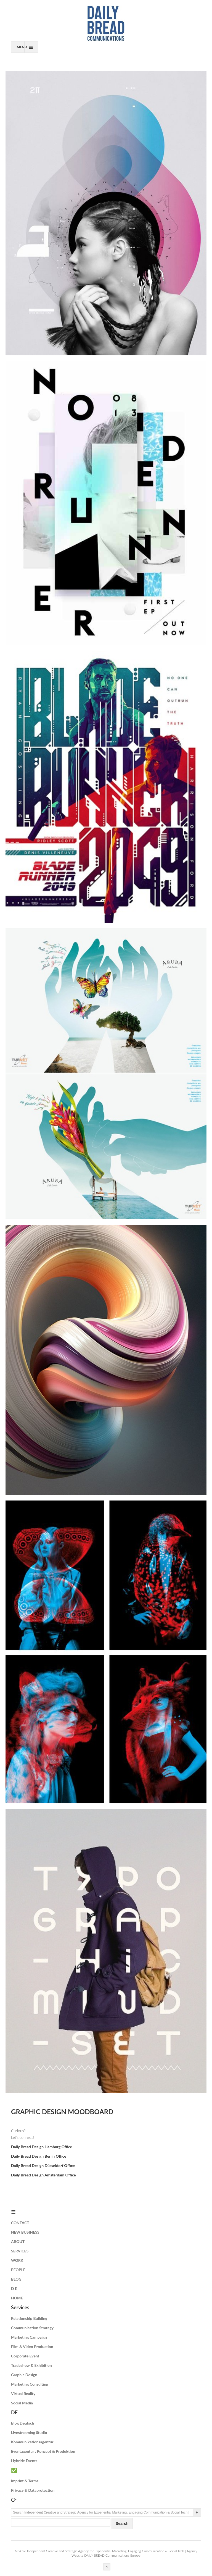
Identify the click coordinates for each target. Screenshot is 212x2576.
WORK (17, 2260)
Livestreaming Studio (29, 2432)
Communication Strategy (32, 2327)
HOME (17, 2298)
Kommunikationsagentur (32, 2441)
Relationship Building (29, 2318)
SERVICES (19, 2251)
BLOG (16, 2279)
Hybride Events (24, 2460)
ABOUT (18, 2241)
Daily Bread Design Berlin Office (38, 2156)
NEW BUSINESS (25, 2232)
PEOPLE (18, 2269)
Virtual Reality (23, 2393)
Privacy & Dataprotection (32, 2490)
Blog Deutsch (22, 2423)
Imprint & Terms (24, 2480)
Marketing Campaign (29, 2337)
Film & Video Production (32, 2346)
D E (14, 2288)
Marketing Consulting (29, 2384)
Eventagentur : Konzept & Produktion (43, 2451)
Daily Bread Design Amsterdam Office (43, 2175)
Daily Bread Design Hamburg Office (41, 2146)
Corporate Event (25, 2356)
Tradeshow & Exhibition (31, 2365)
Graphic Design (24, 2374)
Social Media (22, 2403)
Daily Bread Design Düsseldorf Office (43, 2165)
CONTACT (20, 2222)
